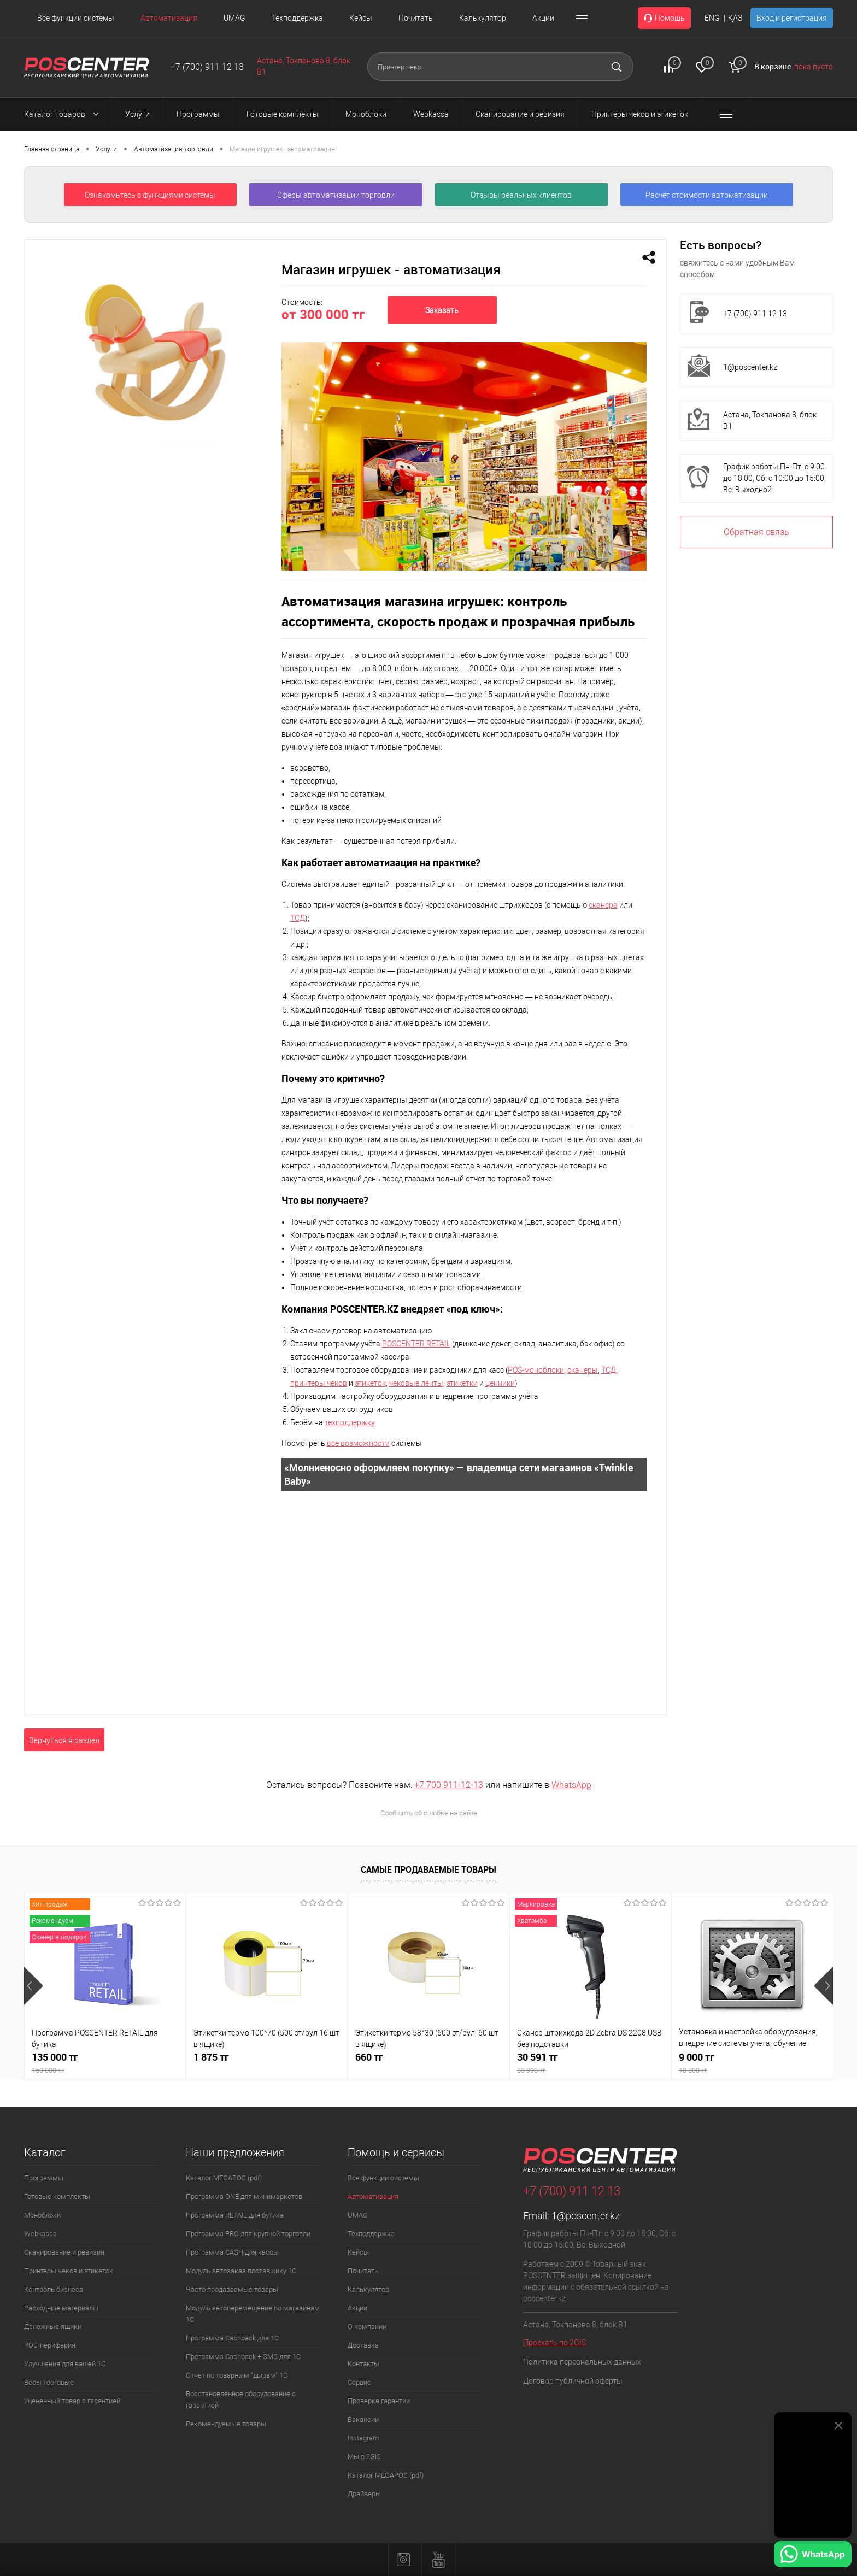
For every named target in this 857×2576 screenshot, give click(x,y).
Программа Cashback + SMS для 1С (243, 2356)
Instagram (363, 2438)
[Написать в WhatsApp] (813, 2556)
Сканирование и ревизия (64, 2252)
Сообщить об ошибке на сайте (428, 1813)
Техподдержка (297, 18)
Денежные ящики (52, 2326)
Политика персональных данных (582, 2361)
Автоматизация (168, 18)
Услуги (106, 149)
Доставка (363, 2345)
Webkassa (40, 2234)
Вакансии (363, 2419)
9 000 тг (752, 2063)
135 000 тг (105, 2063)
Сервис (359, 2382)
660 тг (369, 2057)
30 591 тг (590, 2063)
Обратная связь (756, 532)
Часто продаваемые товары (232, 2289)
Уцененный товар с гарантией (72, 2401)
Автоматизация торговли (173, 149)
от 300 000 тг (323, 314)
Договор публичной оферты (573, 2381)
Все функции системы (75, 18)
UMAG (234, 18)
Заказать (442, 310)
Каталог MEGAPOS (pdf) (224, 2178)
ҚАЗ (735, 18)
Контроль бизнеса (53, 2289)
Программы (43, 2178)
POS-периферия (49, 2345)
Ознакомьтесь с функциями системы (150, 195)
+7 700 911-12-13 (448, 1785)
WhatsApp (571, 1785)
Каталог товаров (64, 114)
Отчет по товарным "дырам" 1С (236, 2375)
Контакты (363, 2364)
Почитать (415, 18)
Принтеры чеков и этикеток (68, 2271)
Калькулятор (482, 18)
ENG (712, 18)
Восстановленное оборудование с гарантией (241, 2399)
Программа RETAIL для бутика (235, 2215)
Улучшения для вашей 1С (64, 2364)
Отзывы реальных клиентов (521, 195)
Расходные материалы (61, 2308)
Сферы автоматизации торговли (336, 195)
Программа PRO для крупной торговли (248, 2234)
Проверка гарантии (379, 2401)
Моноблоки (42, 2215)
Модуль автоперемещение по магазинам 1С (253, 2314)
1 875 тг (211, 2057)
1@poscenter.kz (750, 367)
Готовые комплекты (57, 2196)
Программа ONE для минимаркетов (244, 2196)
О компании (367, 2326)
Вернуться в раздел (64, 1740)
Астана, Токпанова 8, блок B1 (770, 420)
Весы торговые (49, 2382)
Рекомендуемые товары (226, 2424)
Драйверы (364, 2494)
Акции (543, 18)
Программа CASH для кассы (232, 2252)
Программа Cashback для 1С (232, 2338)
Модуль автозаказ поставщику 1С (241, 2271)
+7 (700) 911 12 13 (207, 67)
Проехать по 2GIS (554, 2342)
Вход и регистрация (791, 18)
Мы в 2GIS (364, 2457)
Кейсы (360, 18)
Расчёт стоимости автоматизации (706, 195)
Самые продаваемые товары (428, 1869)
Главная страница (51, 149)
